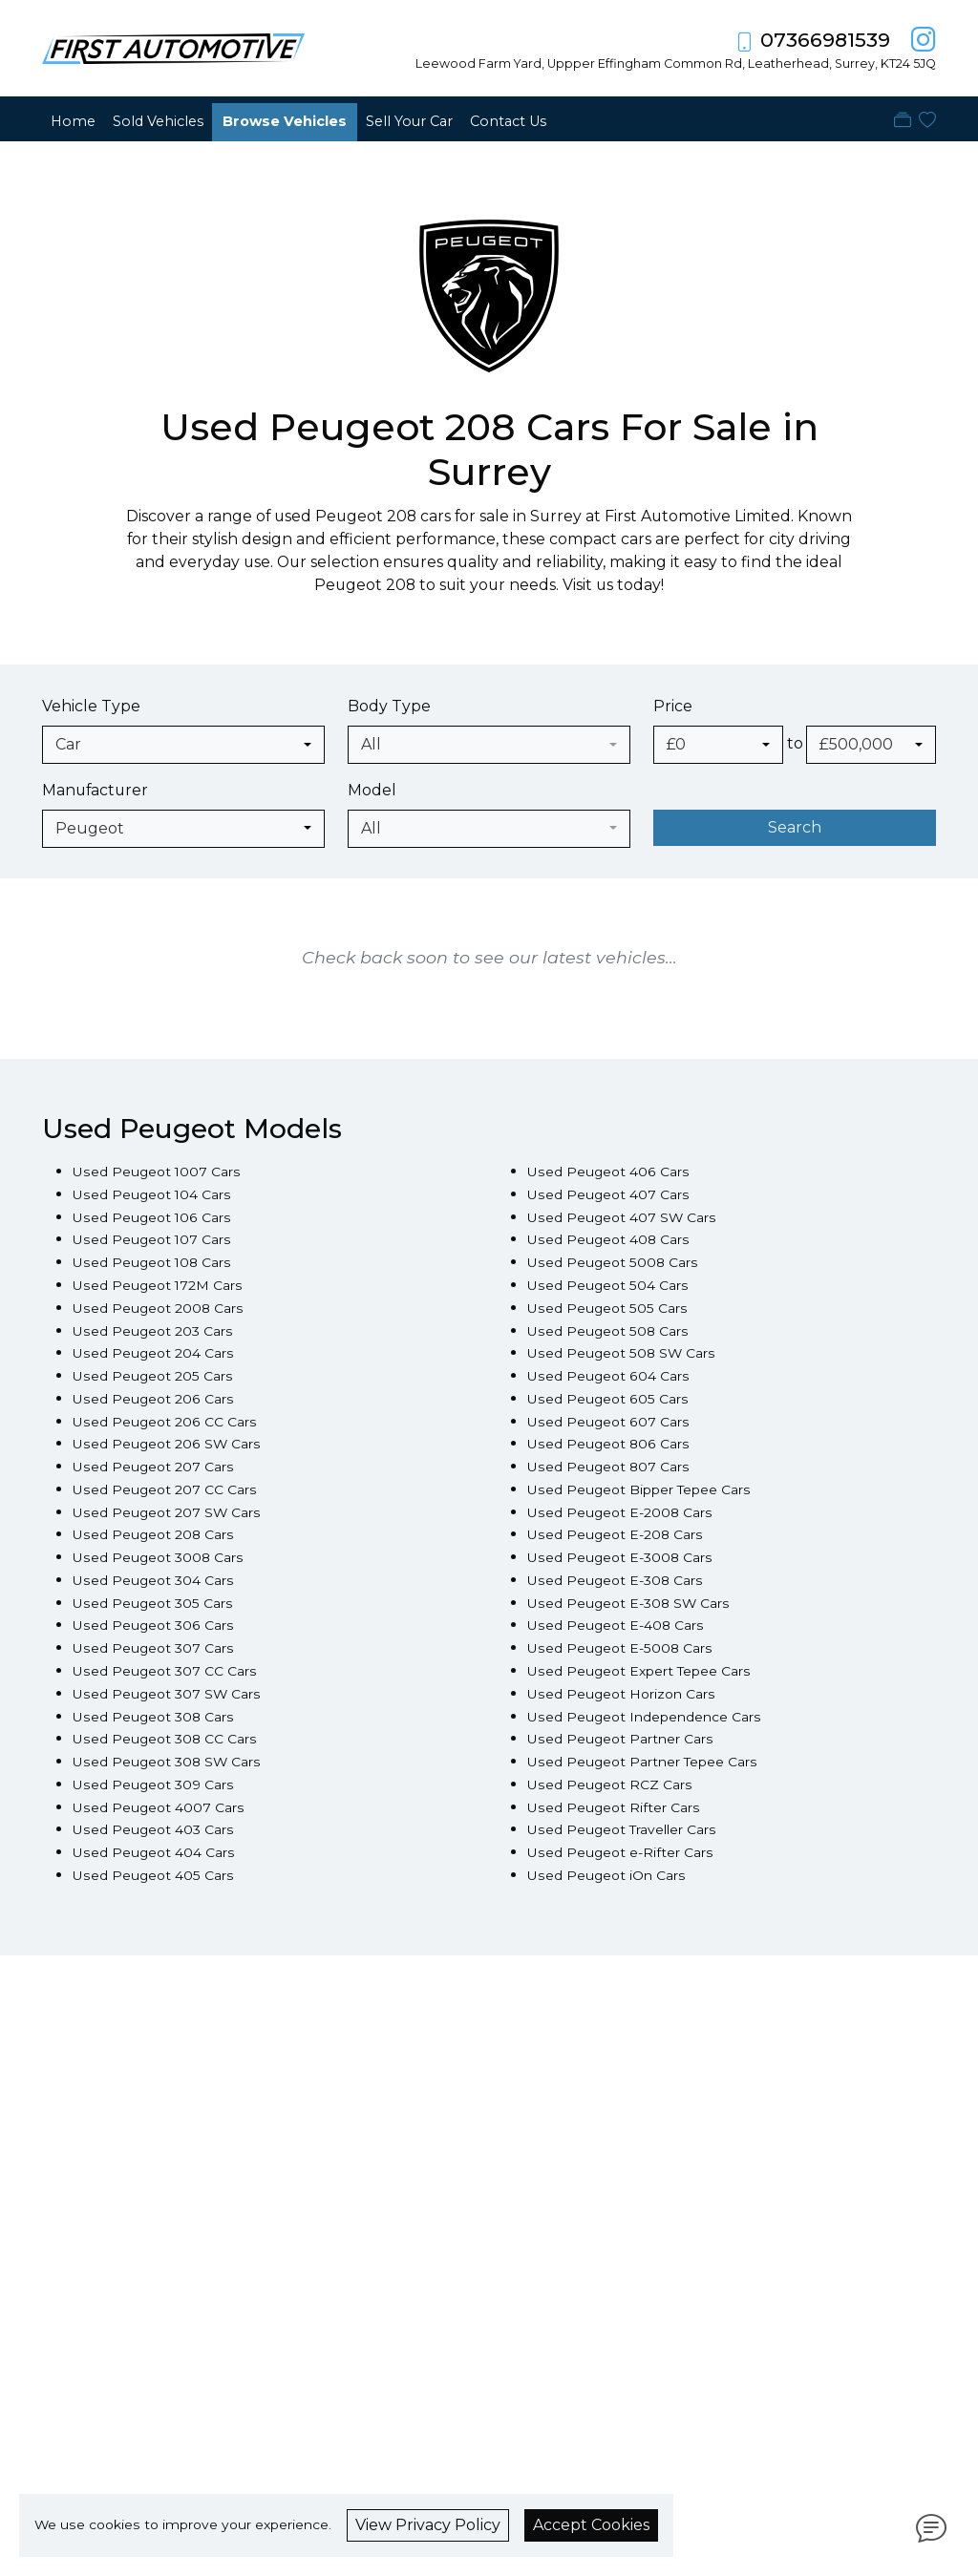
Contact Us (508, 121)
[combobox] (183, 745)
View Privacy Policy (427, 2525)
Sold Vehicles (158, 121)
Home (73, 121)
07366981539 (825, 40)
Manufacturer (95, 790)
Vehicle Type (91, 706)
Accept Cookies (591, 2525)
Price (672, 706)
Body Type (389, 706)
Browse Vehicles (285, 121)
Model (372, 790)
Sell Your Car (409, 121)
